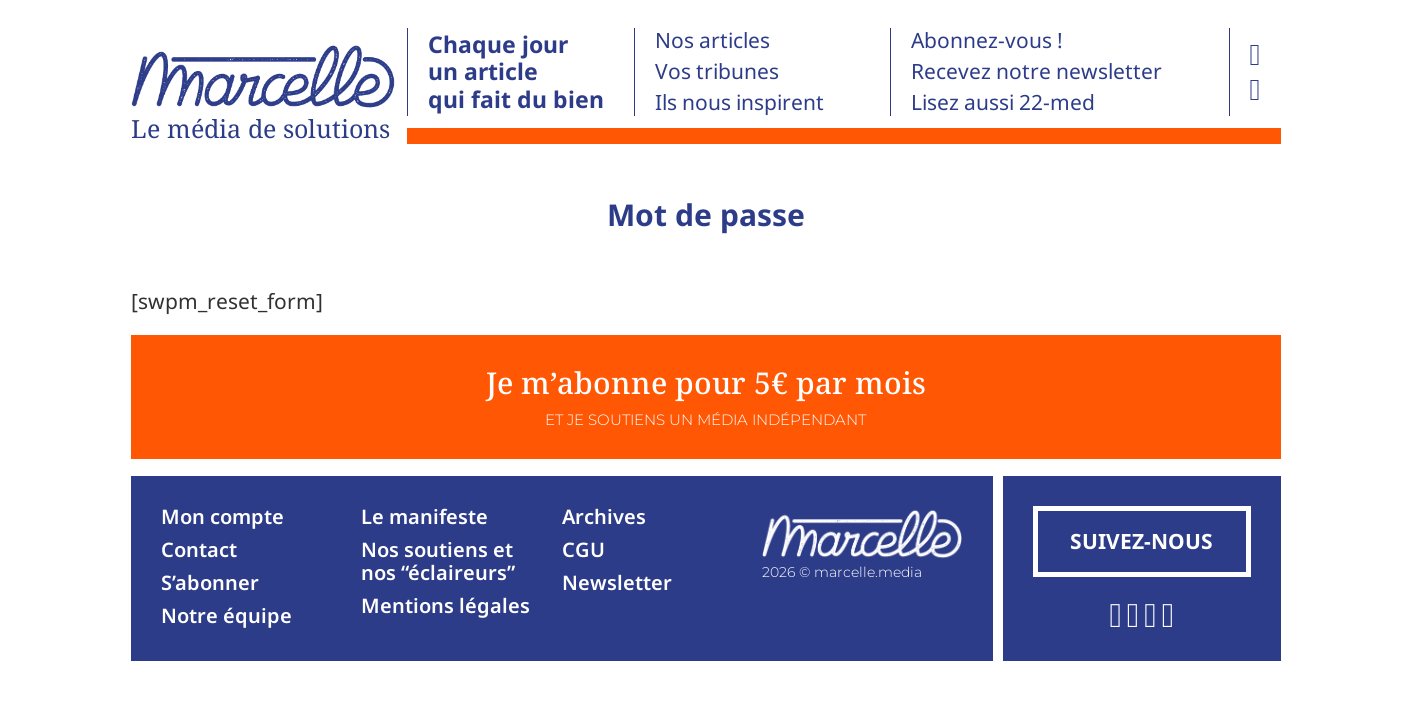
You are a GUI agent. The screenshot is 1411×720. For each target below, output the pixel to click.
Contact (199, 549)
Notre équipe (226, 615)
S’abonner (210, 582)
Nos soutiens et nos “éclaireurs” (438, 561)
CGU (583, 549)
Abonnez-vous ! (987, 40)
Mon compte (222, 516)
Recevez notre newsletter (1036, 71)
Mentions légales (445, 605)
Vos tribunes (717, 71)
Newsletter (617, 582)
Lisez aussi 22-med (1003, 102)
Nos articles (712, 40)
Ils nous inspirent (739, 102)
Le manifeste (424, 516)
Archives (604, 516)
